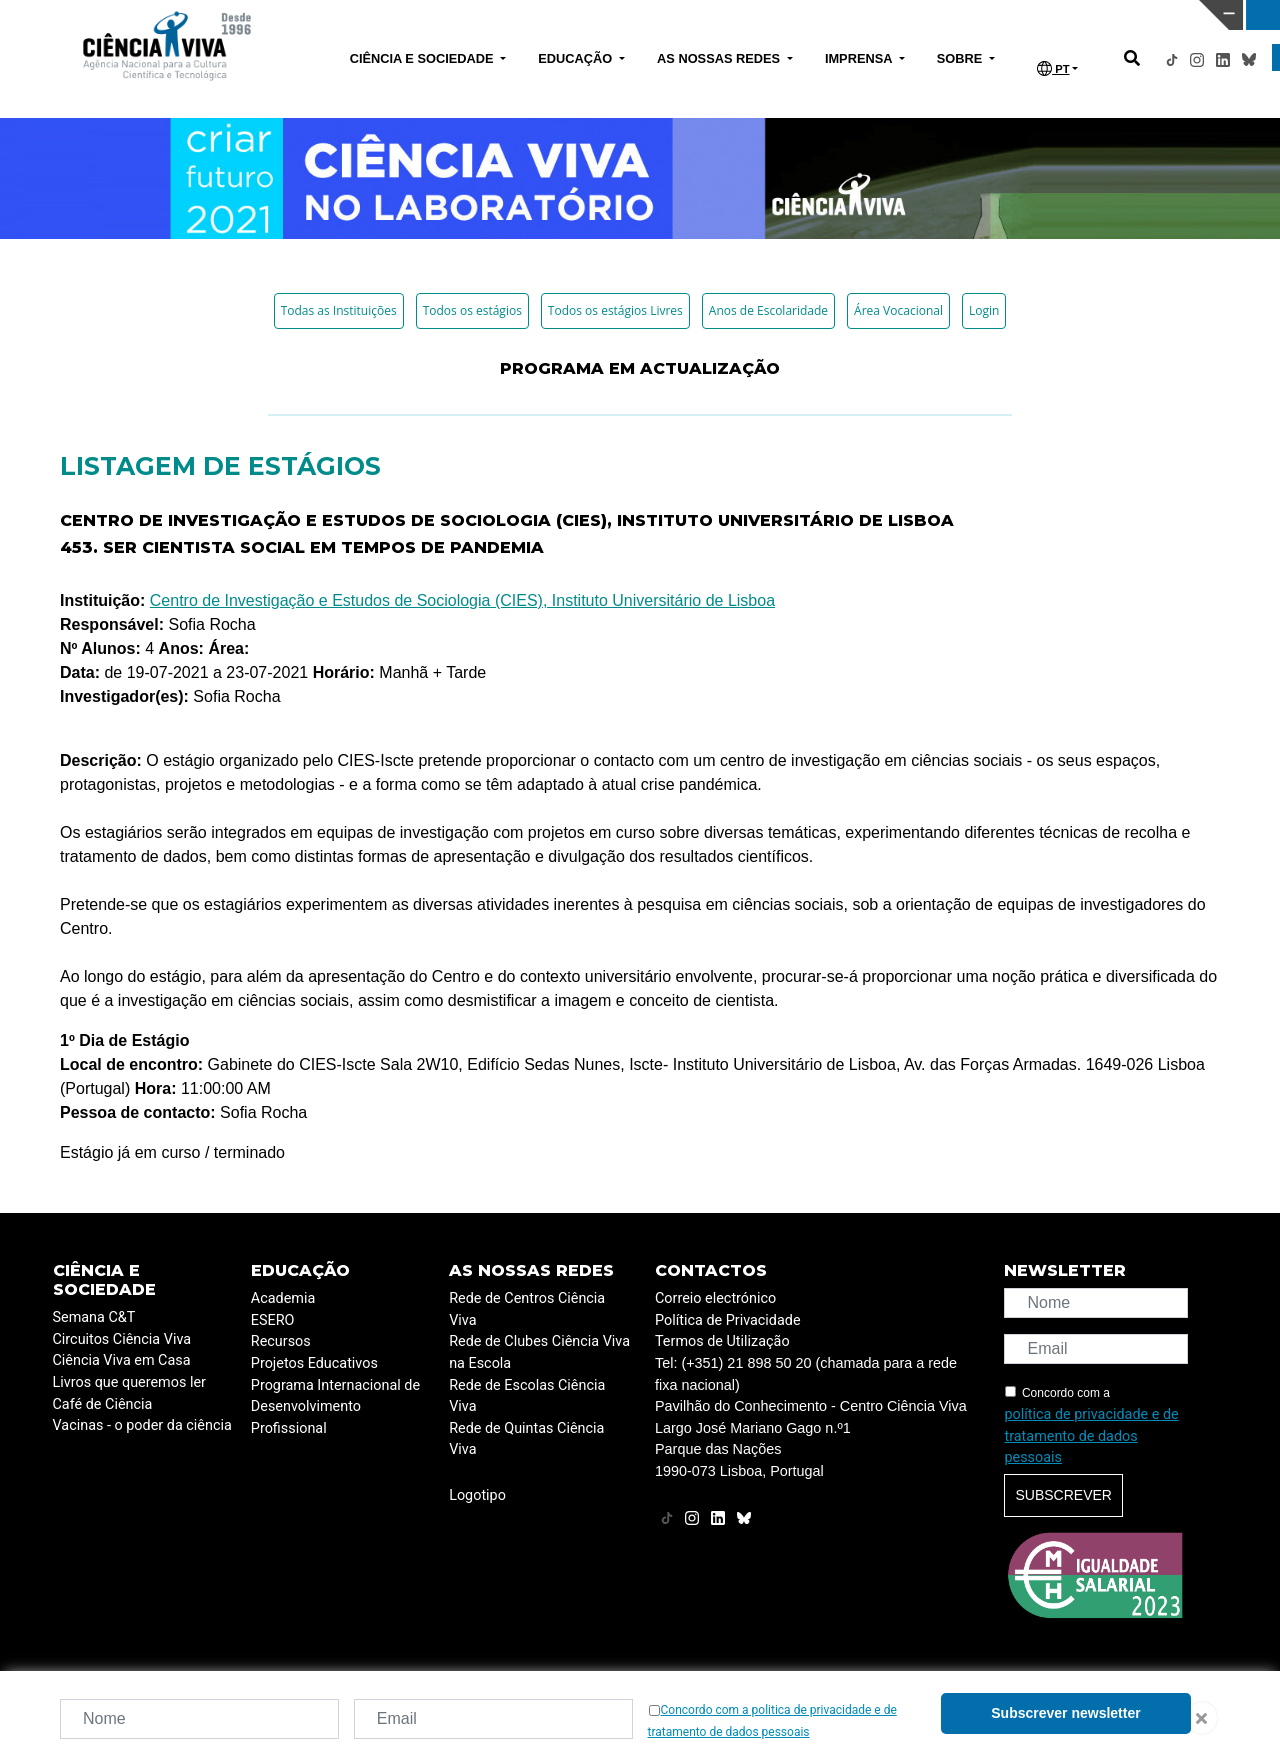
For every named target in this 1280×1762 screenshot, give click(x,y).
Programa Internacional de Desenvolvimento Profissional (335, 1407)
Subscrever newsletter (1065, 1713)
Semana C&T (94, 1317)
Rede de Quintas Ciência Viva (526, 1439)
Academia (283, 1298)
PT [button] (1053, 68)
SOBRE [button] (961, 58)
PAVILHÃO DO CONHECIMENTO (563, 13)
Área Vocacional (898, 310)
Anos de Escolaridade (768, 310)
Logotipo (477, 1495)
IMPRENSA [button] (860, 58)
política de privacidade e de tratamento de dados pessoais (1091, 1436)
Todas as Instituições (339, 310)
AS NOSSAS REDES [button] (720, 58)
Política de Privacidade (728, 1320)
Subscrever (1063, 1495)
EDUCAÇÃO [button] (577, 58)
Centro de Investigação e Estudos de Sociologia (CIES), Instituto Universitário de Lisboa (462, 600)
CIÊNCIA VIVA (850, 15)
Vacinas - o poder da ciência (142, 1425)
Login (984, 310)
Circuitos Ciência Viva (122, 1339)
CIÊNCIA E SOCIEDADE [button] (423, 58)
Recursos (281, 1341)
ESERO (273, 1320)
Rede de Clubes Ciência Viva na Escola (539, 1352)
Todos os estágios (472, 310)
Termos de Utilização (722, 1341)
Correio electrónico (715, 1298)
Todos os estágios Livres (615, 310)
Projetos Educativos (314, 1363)
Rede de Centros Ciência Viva (527, 1309)
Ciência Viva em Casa (122, 1360)
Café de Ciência (103, 1404)
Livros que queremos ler (129, 1382)
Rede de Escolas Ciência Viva (527, 1396)
